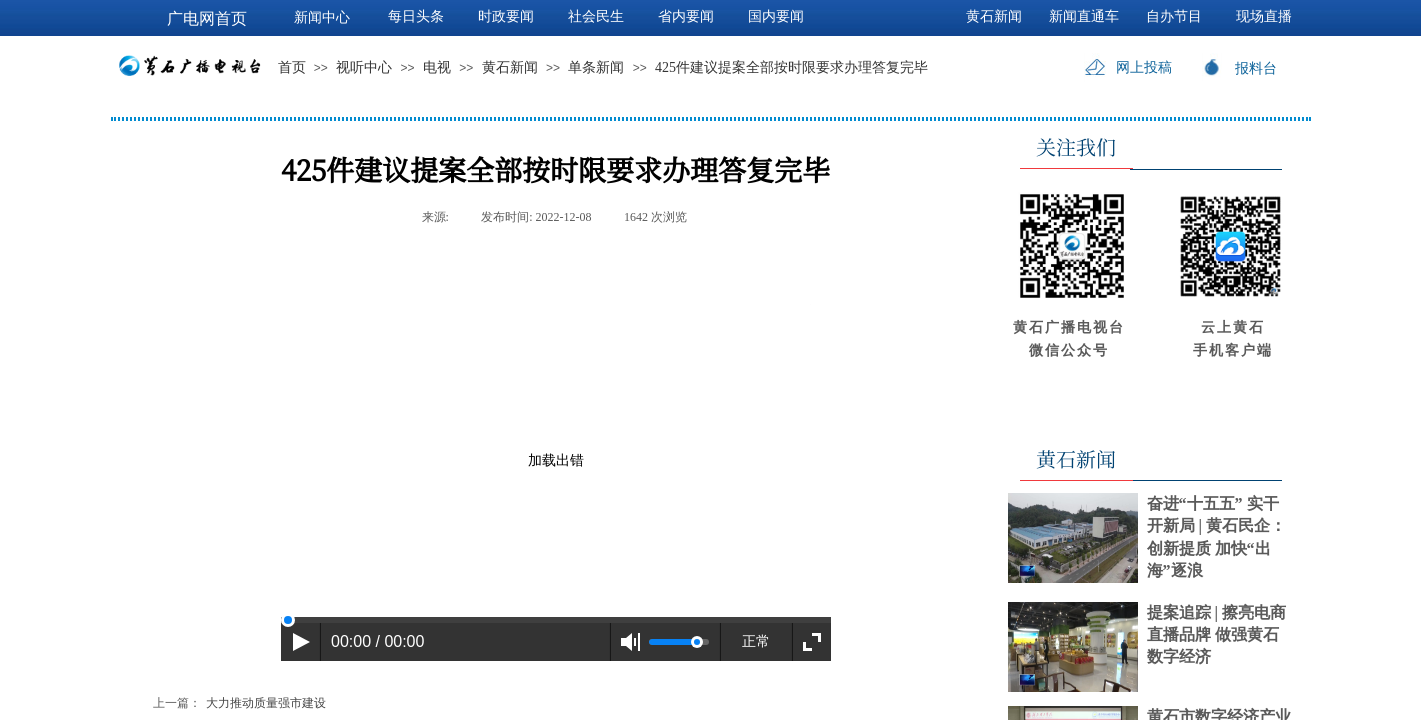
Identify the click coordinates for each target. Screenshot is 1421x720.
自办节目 (1174, 16)
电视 (437, 67)
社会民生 (596, 16)
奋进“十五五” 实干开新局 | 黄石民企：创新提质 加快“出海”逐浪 (1217, 537)
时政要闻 (506, 16)
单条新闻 (596, 67)
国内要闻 (776, 16)
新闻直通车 (1084, 16)
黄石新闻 (510, 67)
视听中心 (364, 67)
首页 (292, 67)
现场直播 (1264, 16)
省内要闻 (686, 16)
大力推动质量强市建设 (239, 703)
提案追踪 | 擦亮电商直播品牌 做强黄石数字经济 (1217, 635)
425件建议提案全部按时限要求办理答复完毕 (791, 67)
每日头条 (416, 16)
